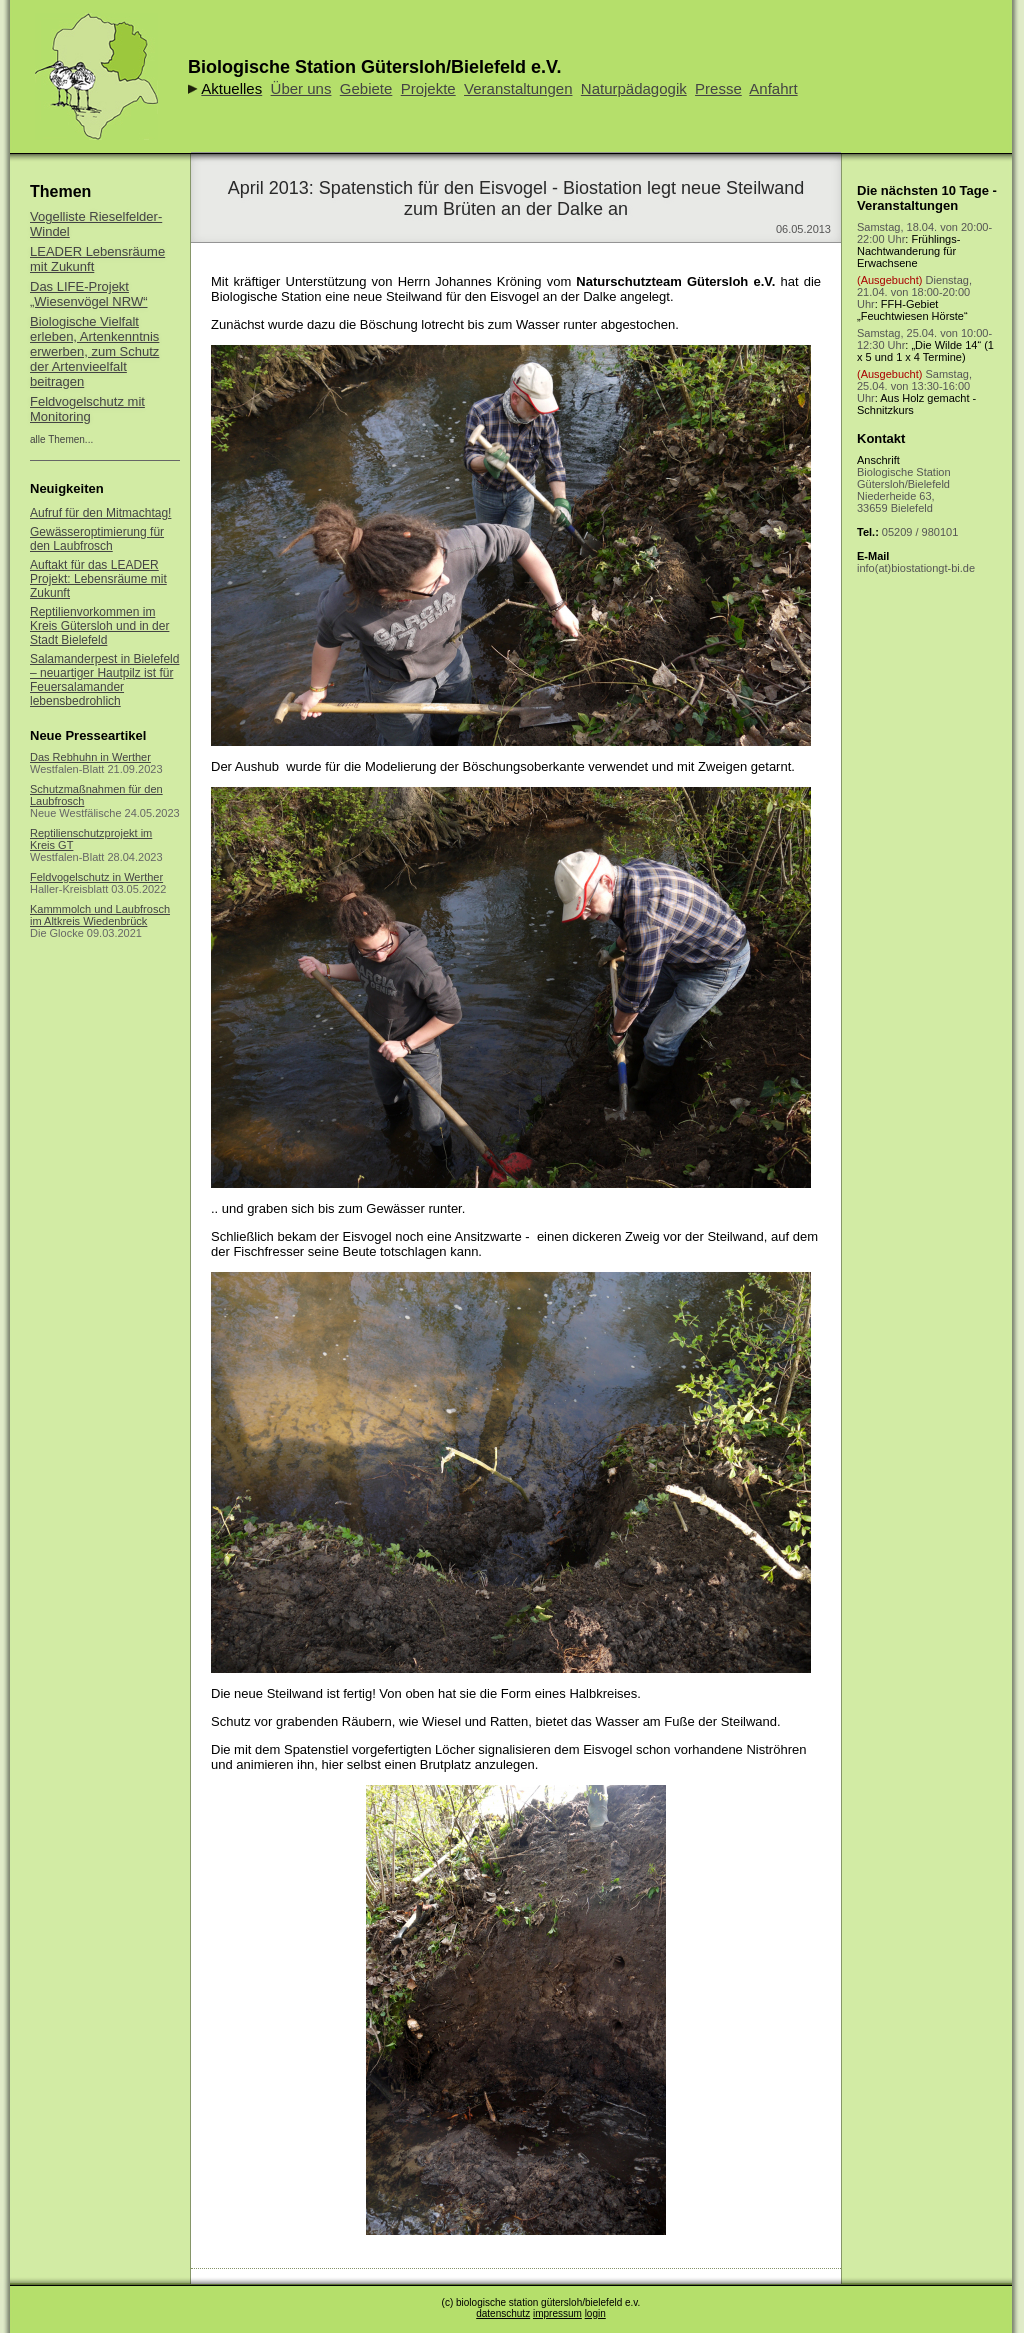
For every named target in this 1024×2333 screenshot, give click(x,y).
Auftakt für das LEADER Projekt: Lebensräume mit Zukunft (98, 579)
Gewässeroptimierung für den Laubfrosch (97, 539)
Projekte (428, 88)
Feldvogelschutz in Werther (96, 877)
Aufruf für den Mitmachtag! (100, 513)
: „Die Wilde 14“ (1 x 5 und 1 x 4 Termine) (925, 345)
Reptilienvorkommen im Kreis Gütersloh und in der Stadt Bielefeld (99, 626)
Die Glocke (57, 933)
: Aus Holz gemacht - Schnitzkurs (916, 392)
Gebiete (366, 88)
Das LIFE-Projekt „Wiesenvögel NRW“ (89, 294)
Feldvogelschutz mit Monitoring (87, 409)
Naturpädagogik (634, 88)
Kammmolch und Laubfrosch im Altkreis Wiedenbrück (100, 915)
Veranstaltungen (518, 88)
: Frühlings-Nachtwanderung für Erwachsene (924, 245)
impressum (557, 2313)
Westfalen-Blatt (67, 769)
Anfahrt (773, 88)
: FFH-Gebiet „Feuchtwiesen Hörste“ (914, 298)
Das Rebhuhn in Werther (90, 757)
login (595, 2313)
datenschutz (503, 2313)
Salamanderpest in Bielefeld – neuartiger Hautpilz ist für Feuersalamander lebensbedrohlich (104, 680)
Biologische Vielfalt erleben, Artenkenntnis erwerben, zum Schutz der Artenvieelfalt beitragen (94, 351)
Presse (718, 88)
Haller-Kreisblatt (69, 889)
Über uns (301, 88)
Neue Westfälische (76, 813)
